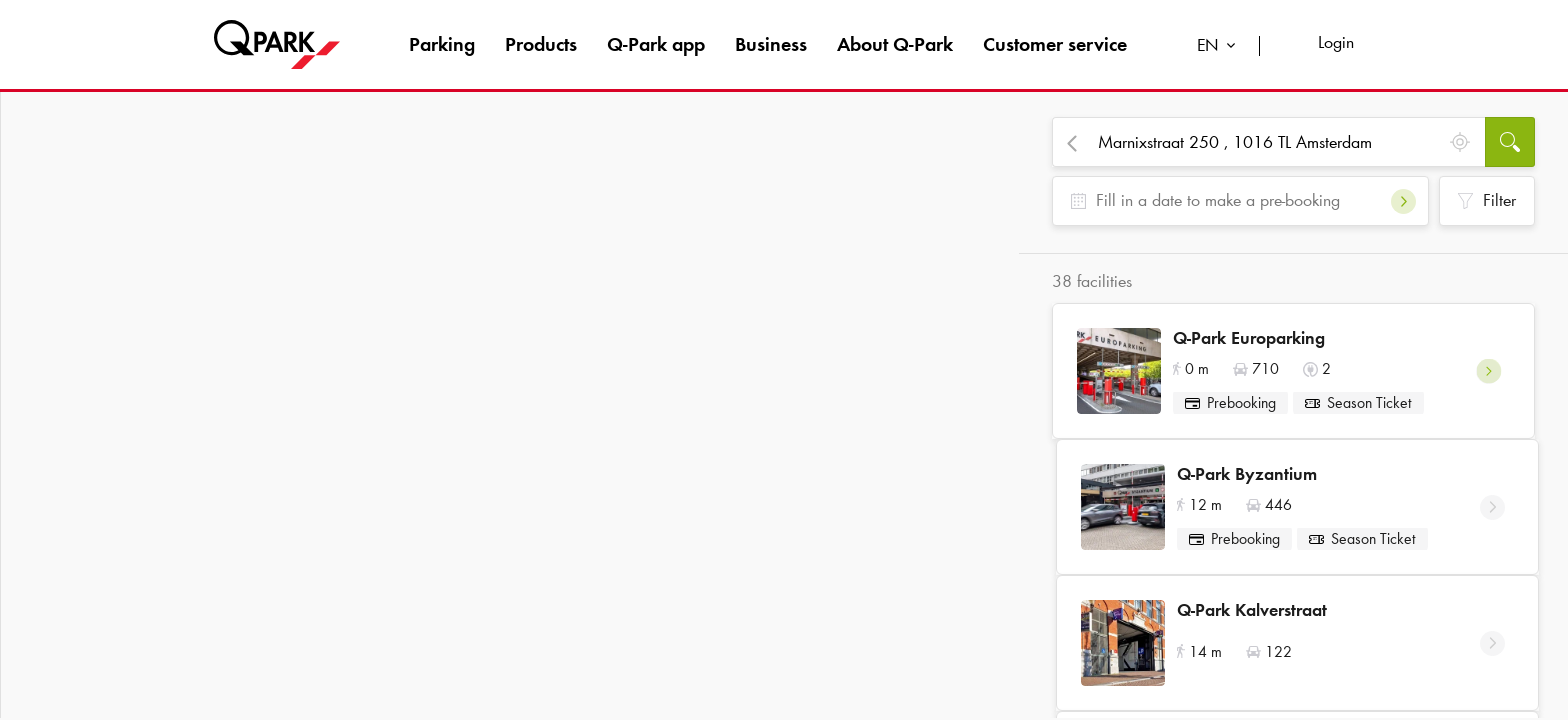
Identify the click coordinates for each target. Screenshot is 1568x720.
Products (541, 44)
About (895, 44)
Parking (442, 44)
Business (771, 44)
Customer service (1055, 44)
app (656, 44)
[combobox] (1220, 47)
